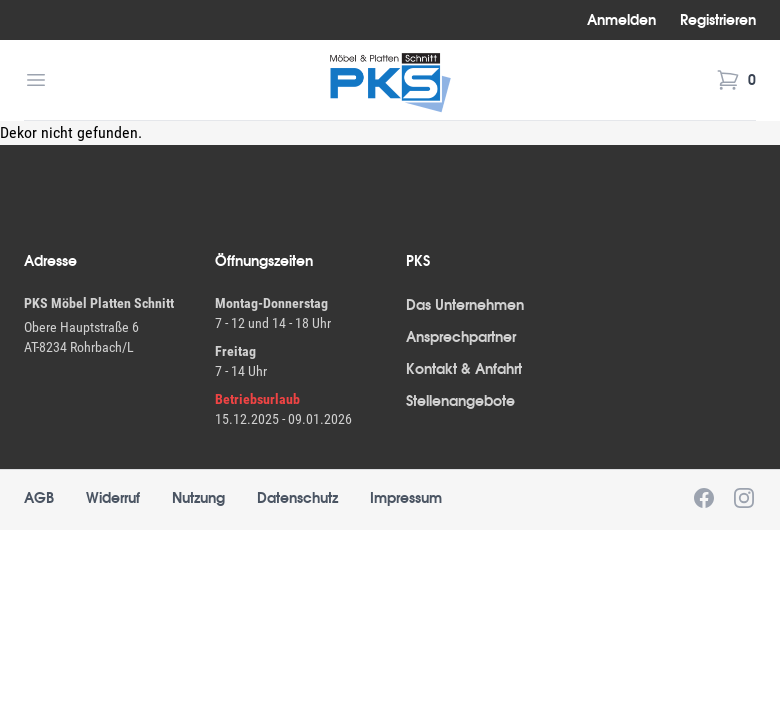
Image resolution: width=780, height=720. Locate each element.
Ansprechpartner (461, 337)
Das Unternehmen (465, 305)
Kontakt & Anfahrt (464, 369)
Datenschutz (297, 498)
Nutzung (198, 498)
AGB (39, 498)
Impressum (406, 498)
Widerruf (113, 498)
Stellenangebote (460, 401)
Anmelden (621, 20)
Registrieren (718, 20)
